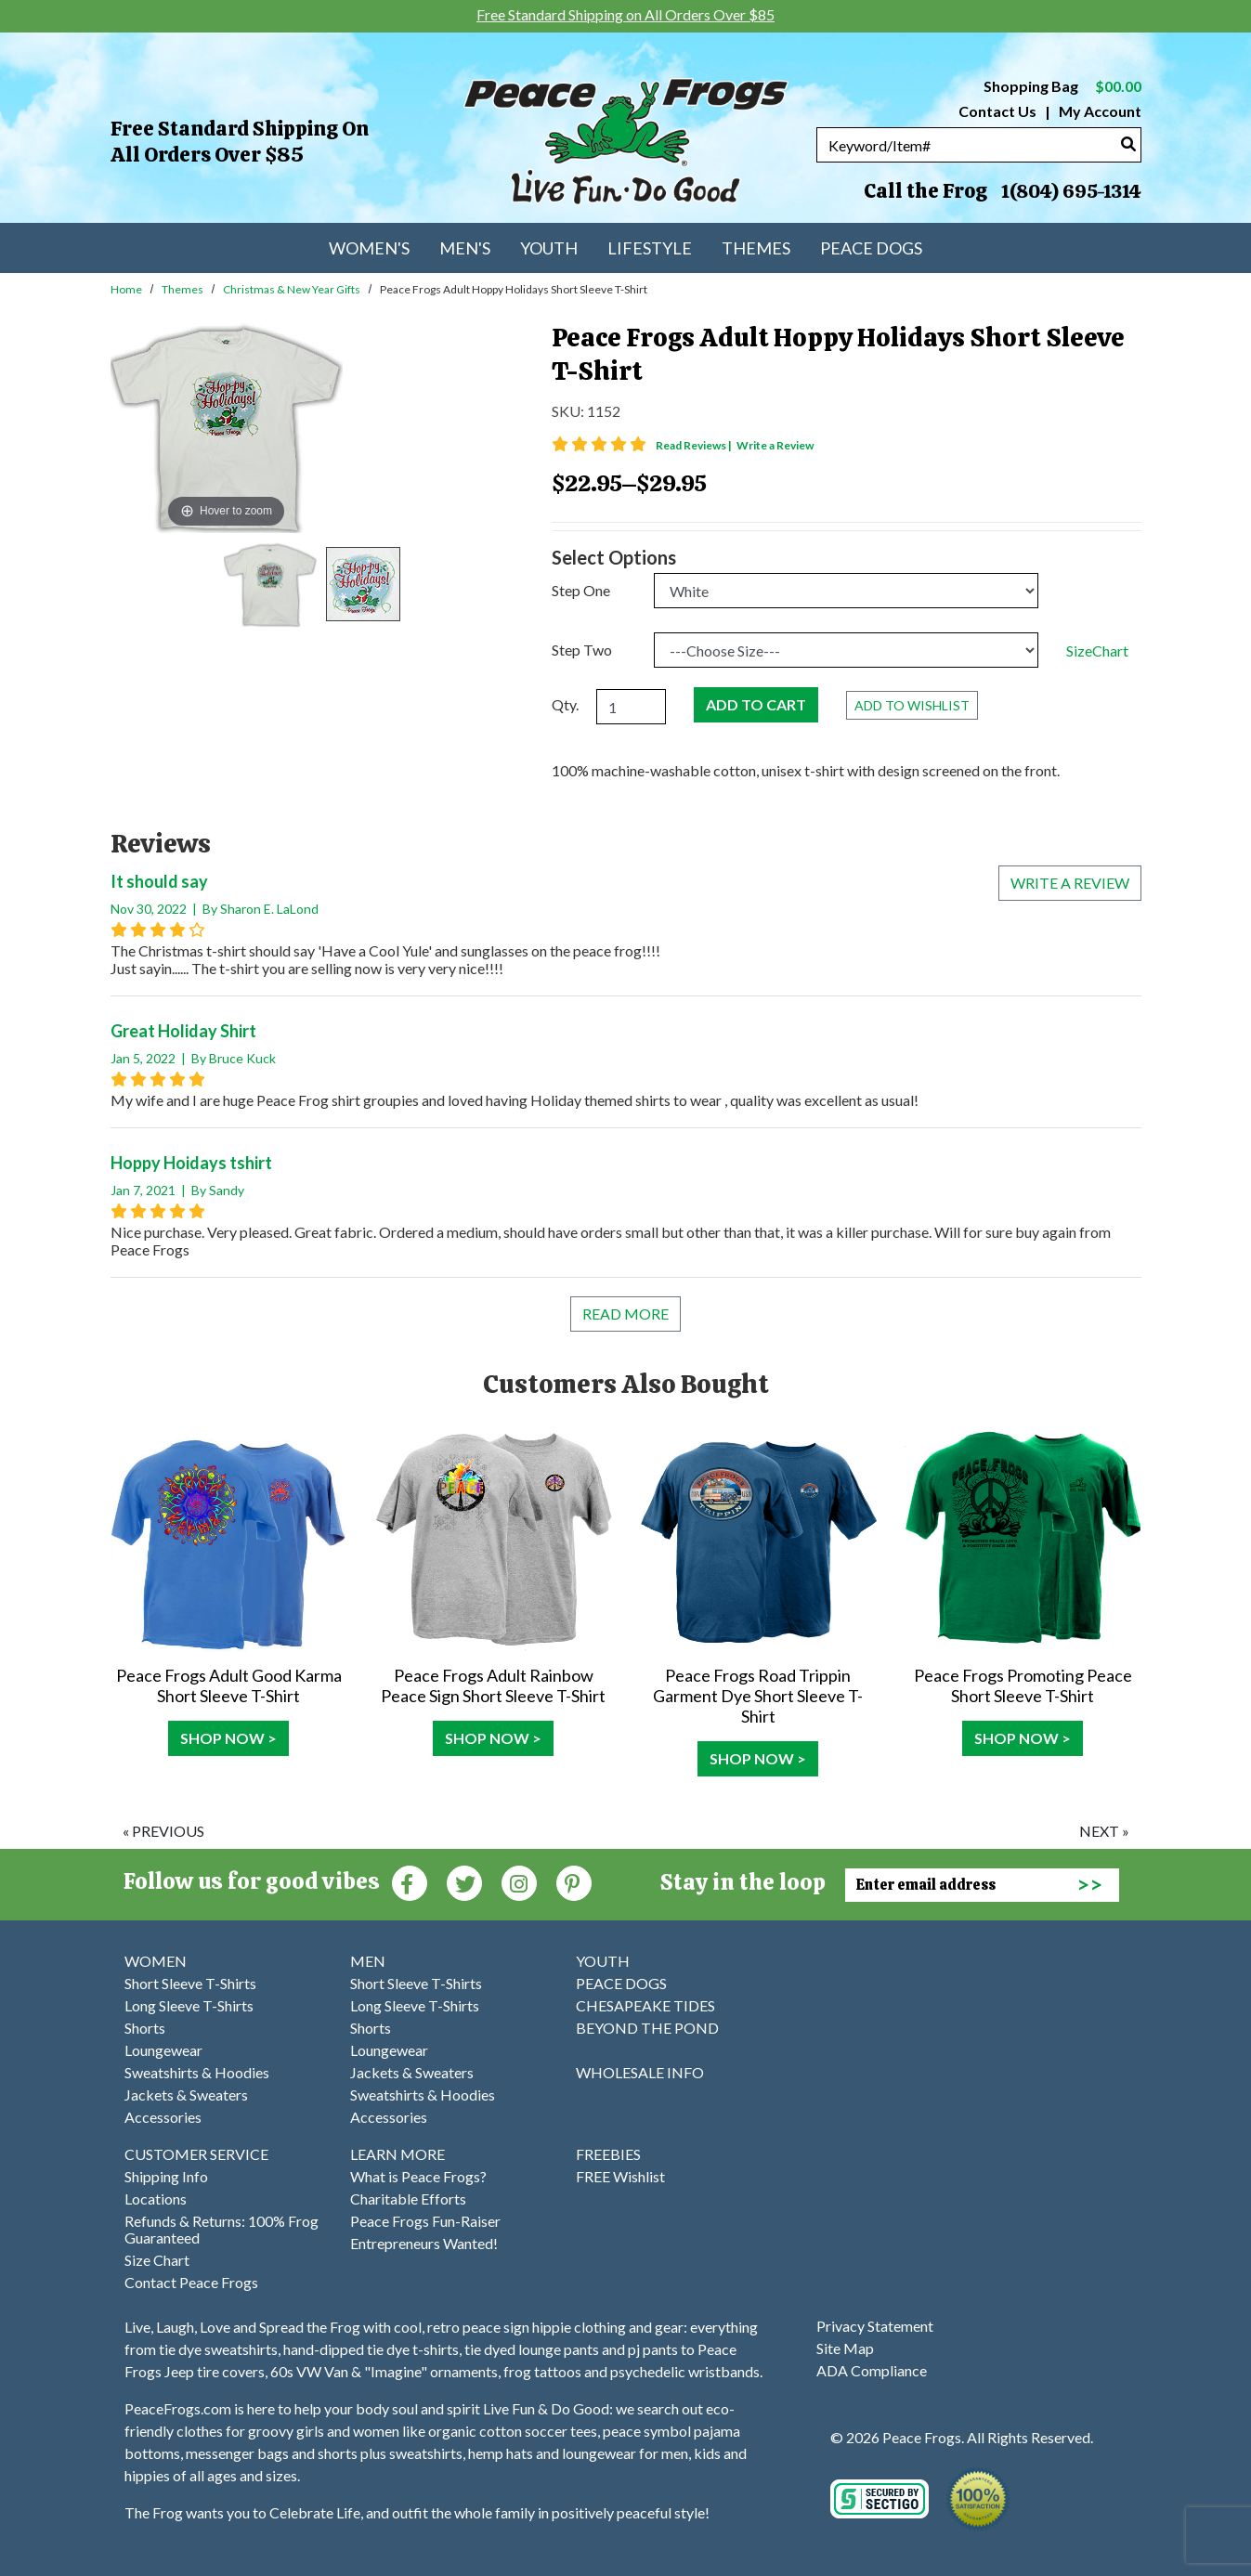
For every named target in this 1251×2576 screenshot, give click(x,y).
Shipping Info (166, 2176)
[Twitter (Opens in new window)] (464, 1881)
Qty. (565, 704)
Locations (155, 2198)
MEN (367, 1961)
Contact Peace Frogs (191, 2282)
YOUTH (603, 1961)
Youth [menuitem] (549, 248)
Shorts (144, 2027)
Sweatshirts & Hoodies (196, 2072)
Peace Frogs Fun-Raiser (425, 2221)
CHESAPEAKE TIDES (645, 2005)
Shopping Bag (1062, 86)
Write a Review (775, 445)
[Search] (1128, 143)
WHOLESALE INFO (640, 2072)
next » (1104, 1831)
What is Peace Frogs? (418, 2176)
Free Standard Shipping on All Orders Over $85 (240, 141)
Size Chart (156, 2260)
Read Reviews (695, 445)
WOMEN (155, 1961)
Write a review (1069, 882)
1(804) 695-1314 (1070, 191)
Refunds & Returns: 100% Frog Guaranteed (221, 2229)
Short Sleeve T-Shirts (190, 1983)
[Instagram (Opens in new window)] (519, 1881)
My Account (1098, 111)
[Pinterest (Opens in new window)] (574, 1881)
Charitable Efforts (408, 2198)
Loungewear (163, 2050)
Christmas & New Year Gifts (291, 289)
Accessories (163, 2117)
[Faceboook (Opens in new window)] (409, 1881)
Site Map (845, 2348)
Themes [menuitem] (756, 248)
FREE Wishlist (620, 2176)
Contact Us (997, 111)
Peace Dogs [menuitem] (871, 248)
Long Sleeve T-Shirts (189, 2005)
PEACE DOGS (621, 1983)
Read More (625, 1313)
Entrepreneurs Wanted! (424, 2243)
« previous (163, 1831)
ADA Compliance (871, 2370)
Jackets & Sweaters (186, 2094)
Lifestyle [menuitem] (649, 248)
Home (126, 289)
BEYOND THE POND (647, 2027)
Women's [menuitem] (369, 248)
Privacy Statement (874, 2326)
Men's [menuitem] (464, 248)
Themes (182, 289)
